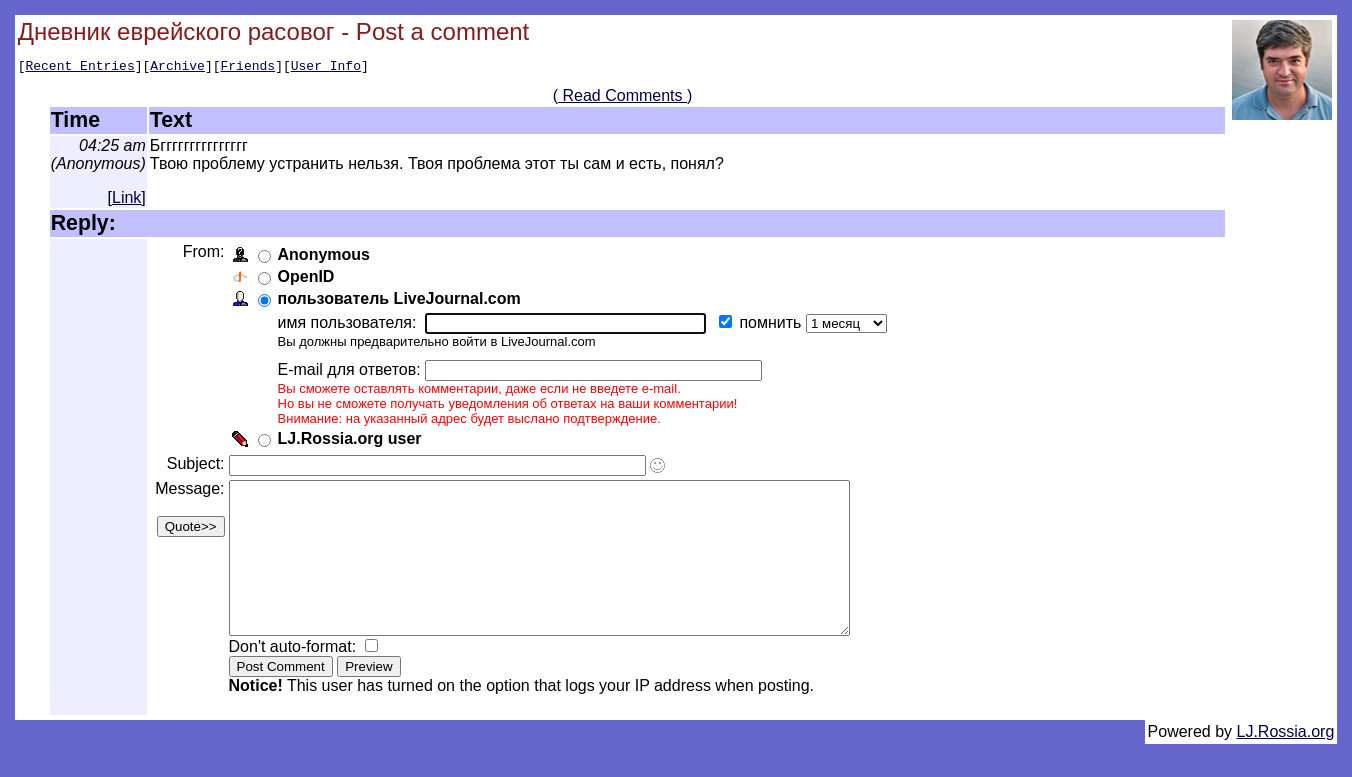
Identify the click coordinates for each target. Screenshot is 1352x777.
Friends (248, 68)
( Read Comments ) (623, 98)
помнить (776, 325)
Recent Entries (79, 68)
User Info (326, 68)
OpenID (309, 279)
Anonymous (327, 257)
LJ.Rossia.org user (353, 441)
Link (126, 200)
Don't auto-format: (298, 679)
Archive (177, 68)
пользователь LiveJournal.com (402, 301)
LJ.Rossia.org (1286, 764)
